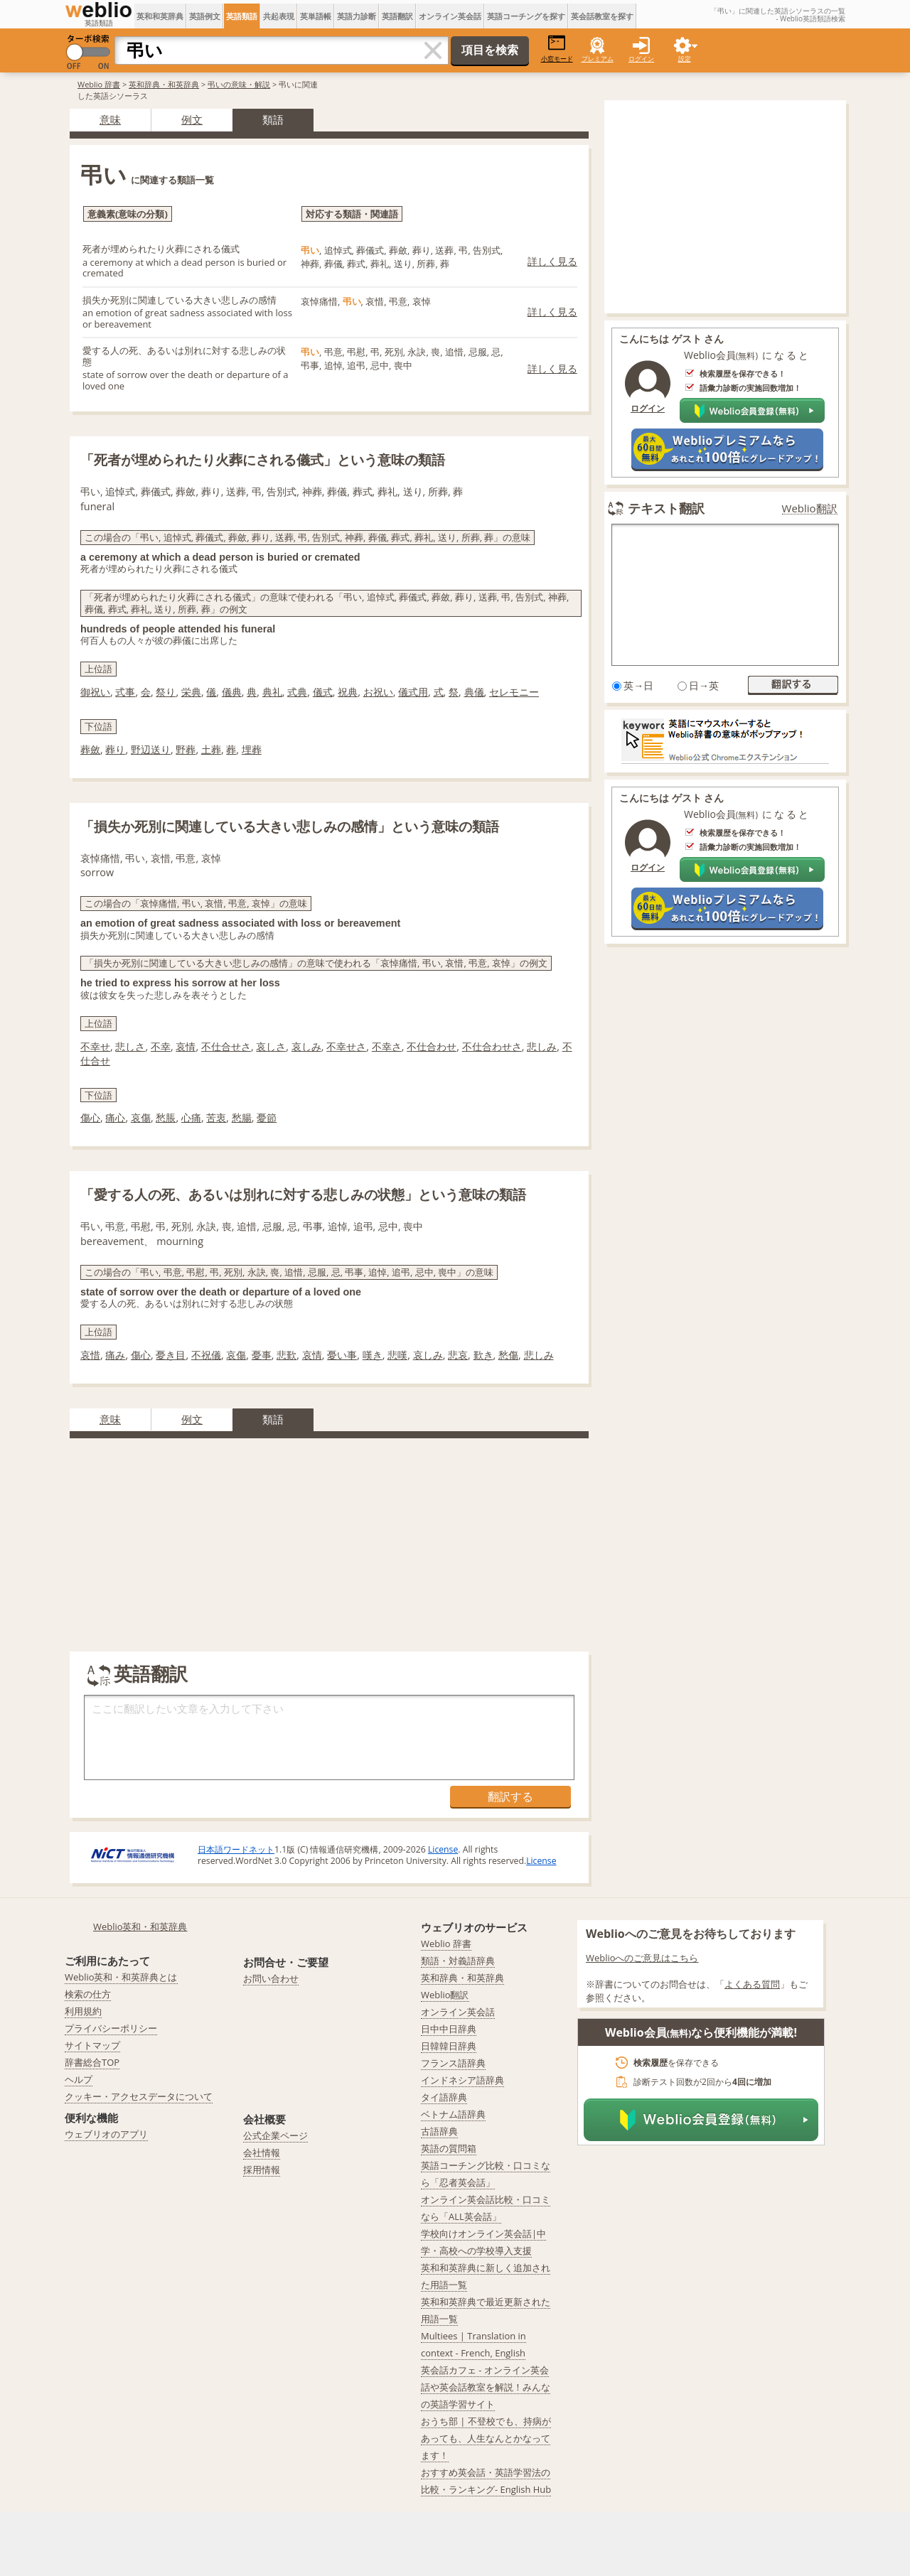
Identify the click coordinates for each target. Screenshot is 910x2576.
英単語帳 (315, 16)
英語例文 (204, 16)
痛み (115, 1355)
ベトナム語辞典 (453, 2114)
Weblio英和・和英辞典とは (121, 1977)
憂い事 (342, 1355)
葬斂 (90, 749)
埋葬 (252, 749)
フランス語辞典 (453, 2063)
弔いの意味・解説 (239, 84)
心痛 (191, 1117)
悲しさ (130, 1046)
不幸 (161, 1046)
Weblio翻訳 (809, 508)
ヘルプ (78, 2079)
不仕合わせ (431, 1046)
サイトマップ (92, 2045)
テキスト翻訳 (666, 508)
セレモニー (514, 692)
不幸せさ (346, 1046)
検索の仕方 (88, 1994)
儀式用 (413, 692)
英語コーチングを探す (526, 16)
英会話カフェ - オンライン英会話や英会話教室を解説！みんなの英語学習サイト (485, 2387)
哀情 (186, 1046)
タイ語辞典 (444, 2097)
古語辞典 (439, 2131)
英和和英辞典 (159, 16)
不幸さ (387, 1046)
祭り (166, 692)
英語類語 (241, 16)
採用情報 (261, 2169)
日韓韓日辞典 (448, 2045)
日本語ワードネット (236, 1849)
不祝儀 (206, 1355)
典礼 (272, 692)
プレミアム (598, 58)
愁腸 (242, 1117)
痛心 (115, 1117)
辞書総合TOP (92, 2062)
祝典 (348, 692)
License (443, 1849)
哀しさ (271, 1046)
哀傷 (141, 1117)
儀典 (232, 692)
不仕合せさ (226, 1046)
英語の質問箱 (448, 2148)
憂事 (262, 1355)
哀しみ (306, 1046)
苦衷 (216, 1117)
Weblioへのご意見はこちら (642, 1957)
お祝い (378, 692)
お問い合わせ (271, 1978)
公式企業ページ (275, 2135)
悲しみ (542, 1046)
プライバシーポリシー (111, 2028)
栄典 (191, 692)
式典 (297, 692)
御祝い (95, 692)
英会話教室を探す (602, 16)
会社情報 (261, 2152)
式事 (125, 692)
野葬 (186, 749)
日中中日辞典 (448, 2028)
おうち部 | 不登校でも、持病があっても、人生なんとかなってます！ (486, 2438)
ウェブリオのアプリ (106, 2134)
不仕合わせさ (492, 1046)
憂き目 (171, 1355)
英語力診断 (356, 16)
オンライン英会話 (450, 16)
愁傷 (508, 1355)
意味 (110, 119)
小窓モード (557, 48)
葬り (115, 749)
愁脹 (166, 1117)
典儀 (474, 692)
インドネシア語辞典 (462, 2080)
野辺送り (151, 749)
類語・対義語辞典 (458, 1960)
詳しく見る (552, 261)
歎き (483, 1355)
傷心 (90, 1117)
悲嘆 (397, 1355)
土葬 (211, 749)
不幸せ (95, 1046)
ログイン (641, 58)
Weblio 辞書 (98, 84)
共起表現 (278, 16)
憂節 (267, 1117)
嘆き (372, 1355)
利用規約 (83, 2011)
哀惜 (90, 1355)
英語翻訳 (397, 16)
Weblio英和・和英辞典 (140, 1926)
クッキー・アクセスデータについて (139, 2096)
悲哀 (458, 1355)
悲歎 (286, 1355)
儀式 (323, 692)
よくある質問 (752, 1984)
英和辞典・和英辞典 (164, 84)
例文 (192, 119)
